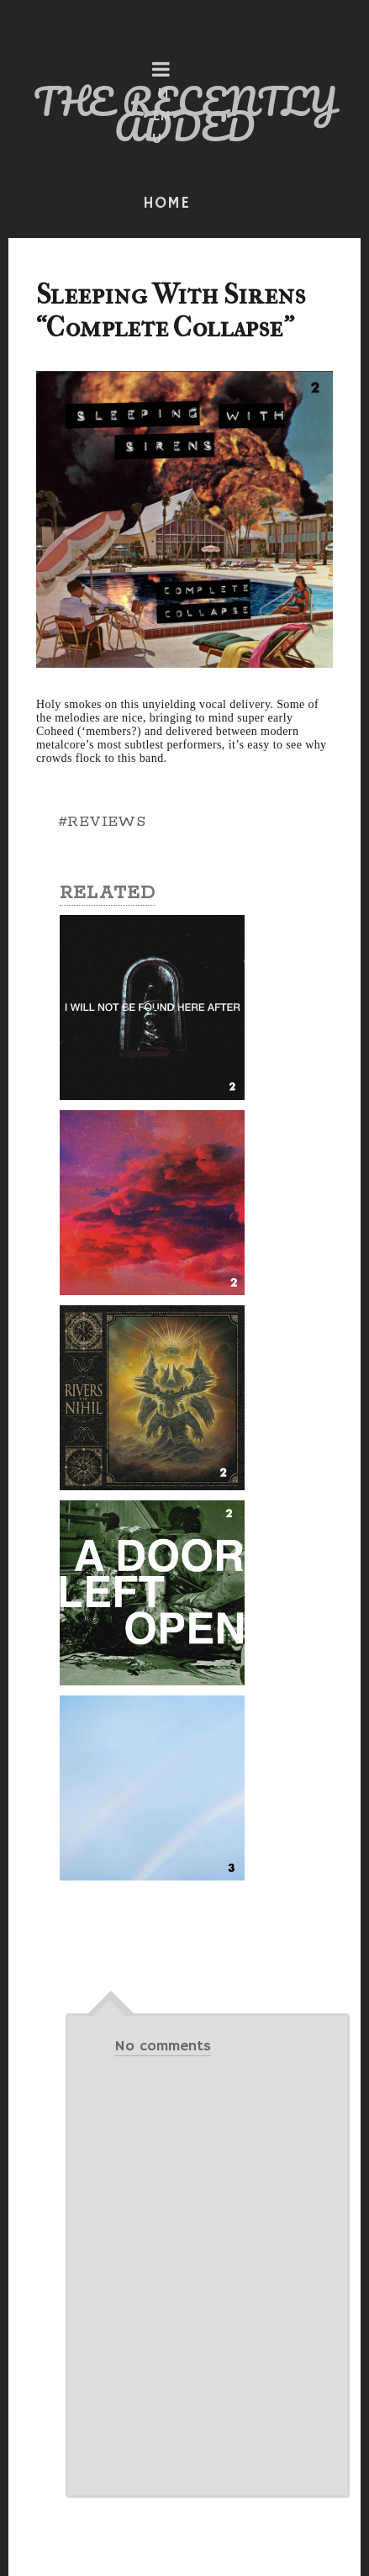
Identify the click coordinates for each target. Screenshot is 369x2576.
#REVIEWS (101, 821)
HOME (166, 203)
